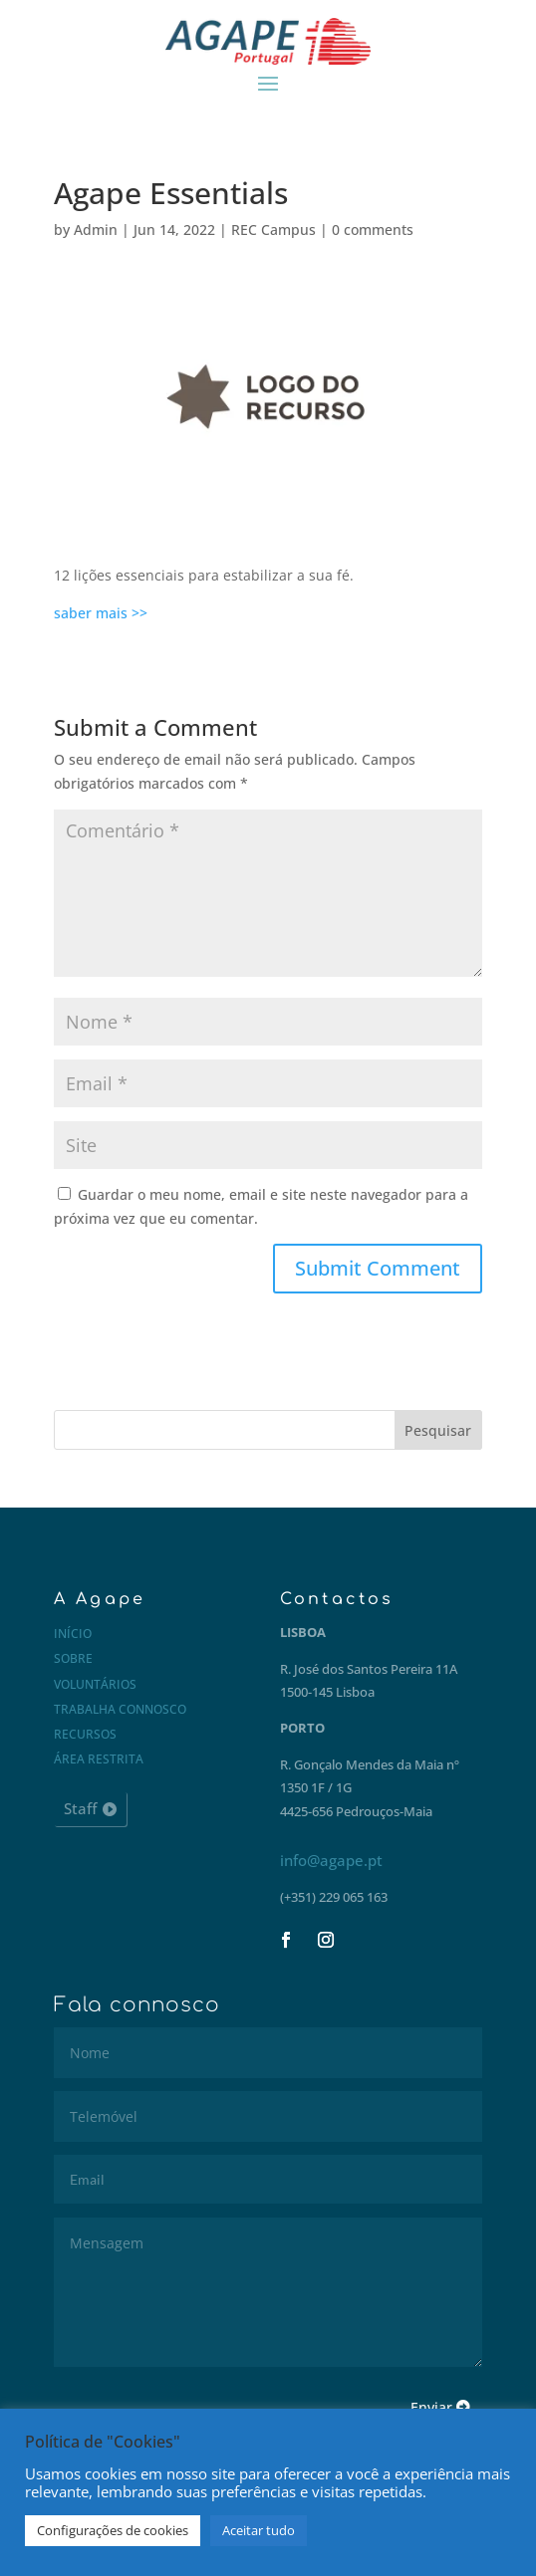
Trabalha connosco (120, 1709)
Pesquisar (437, 1430)
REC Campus (273, 229)
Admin (96, 229)
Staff (80, 1808)
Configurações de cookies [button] (112, 2530)
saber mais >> (100, 612)
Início (73, 1633)
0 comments (372, 229)
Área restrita (98, 1759)
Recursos (85, 1734)
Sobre (73, 1658)
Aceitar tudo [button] (258, 2530)
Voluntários (95, 1684)
